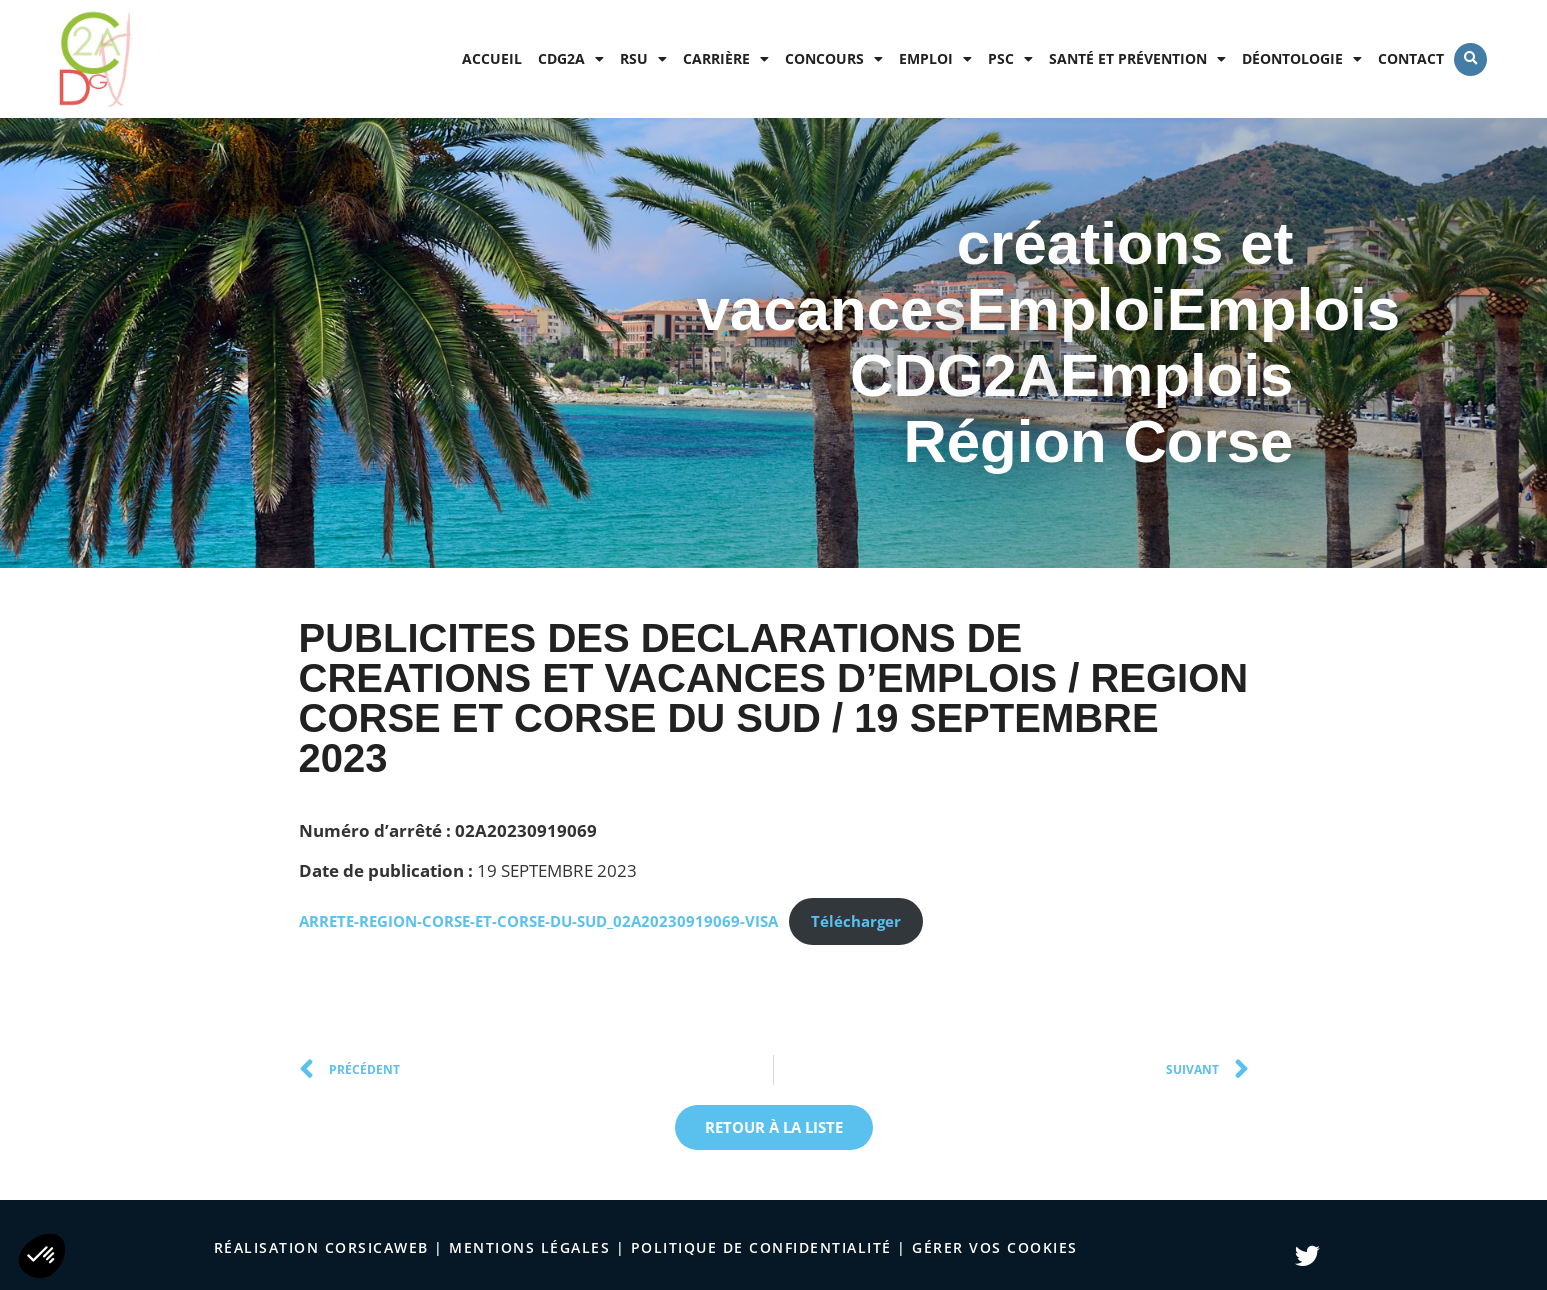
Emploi (935, 59)
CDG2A (571, 59)
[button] (1470, 59)
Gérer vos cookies (995, 1247)
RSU (643, 59)
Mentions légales (529, 1247)
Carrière (726, 59)
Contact (1411, 58)
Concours (834, 59)
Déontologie (1302, 59)
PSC (1010, 59)
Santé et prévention (1137, 59)
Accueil (492, 58)
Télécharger (856, 921)
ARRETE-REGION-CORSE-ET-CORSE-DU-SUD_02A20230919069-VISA (538, 921)
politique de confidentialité (761, 1247)
